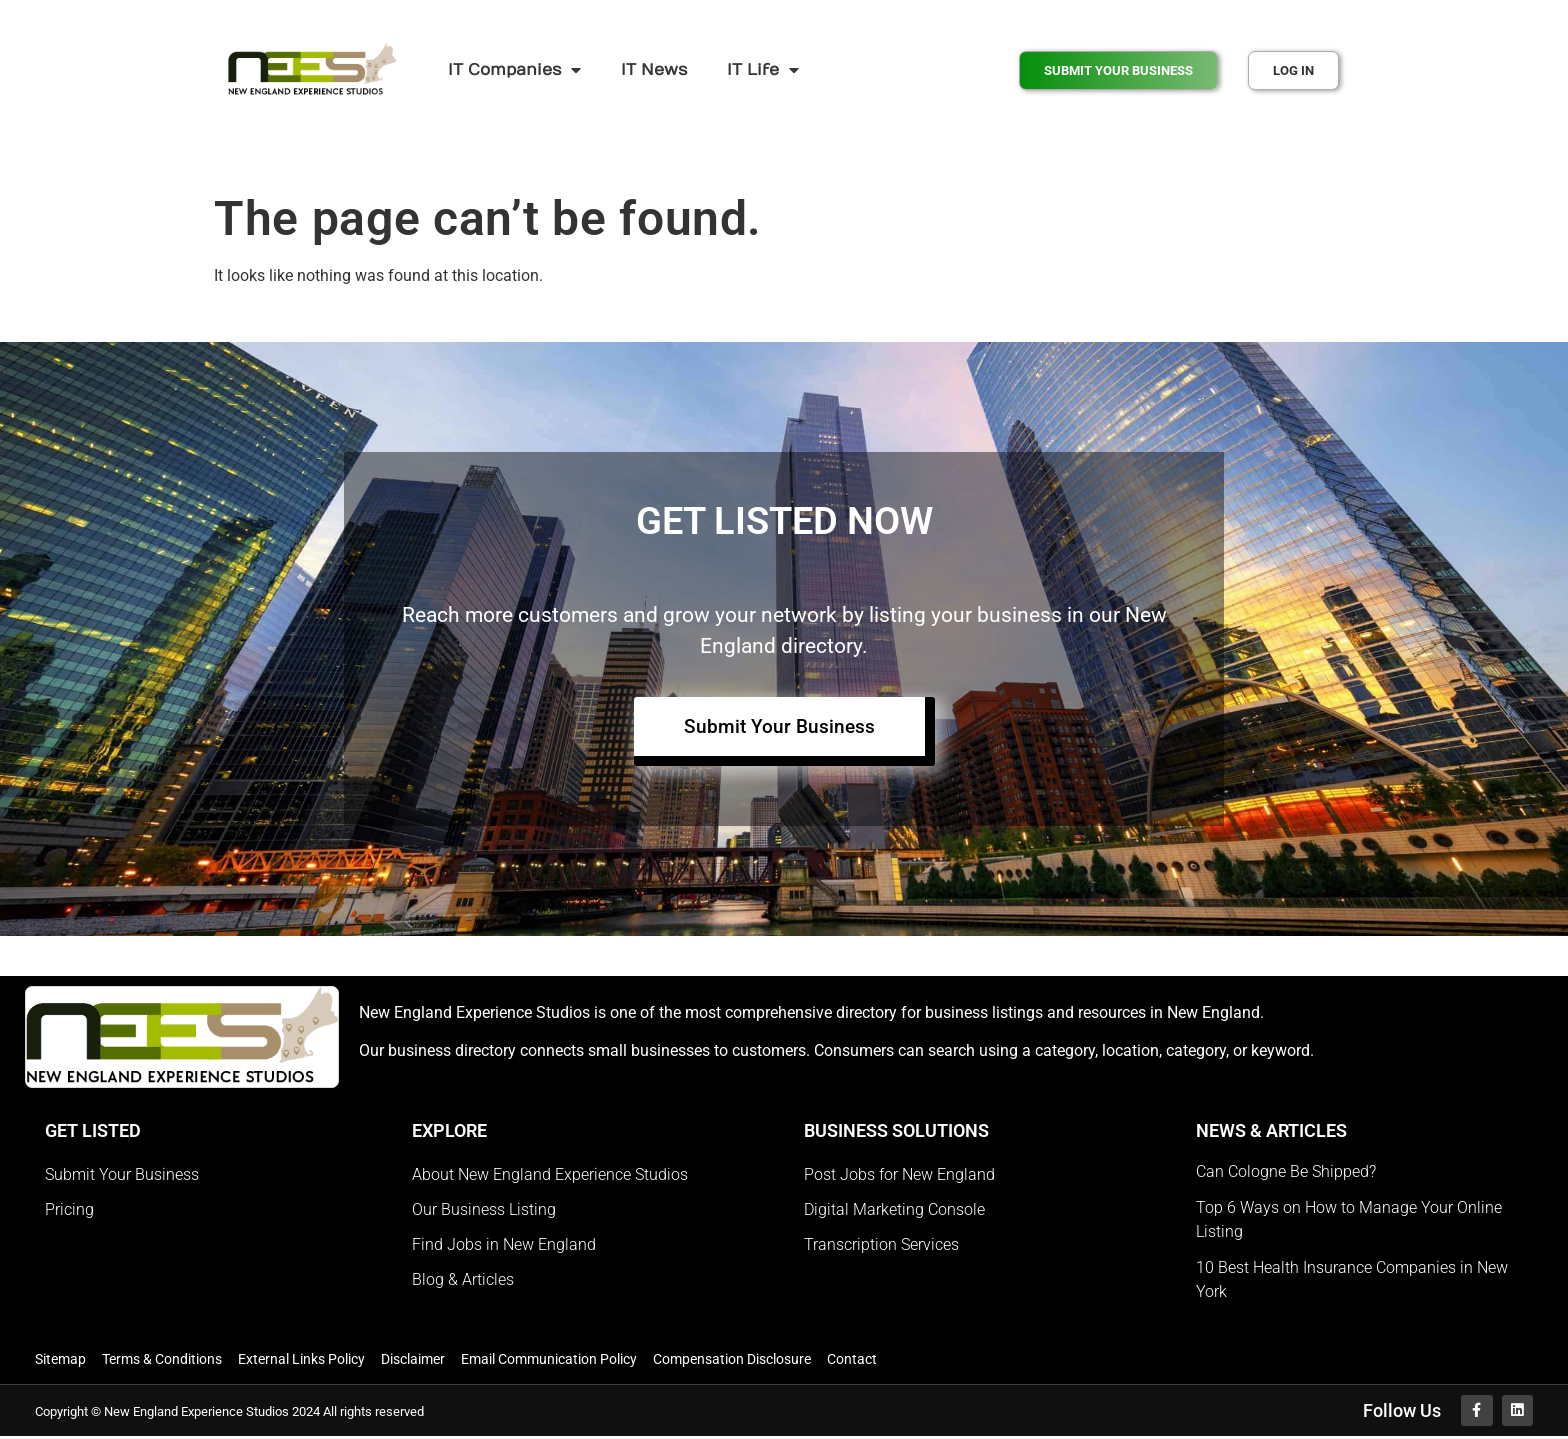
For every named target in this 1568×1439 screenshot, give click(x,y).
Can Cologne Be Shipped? (1286, 1172)
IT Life (763, 70)
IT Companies (514, 70)
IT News (654, 70)
